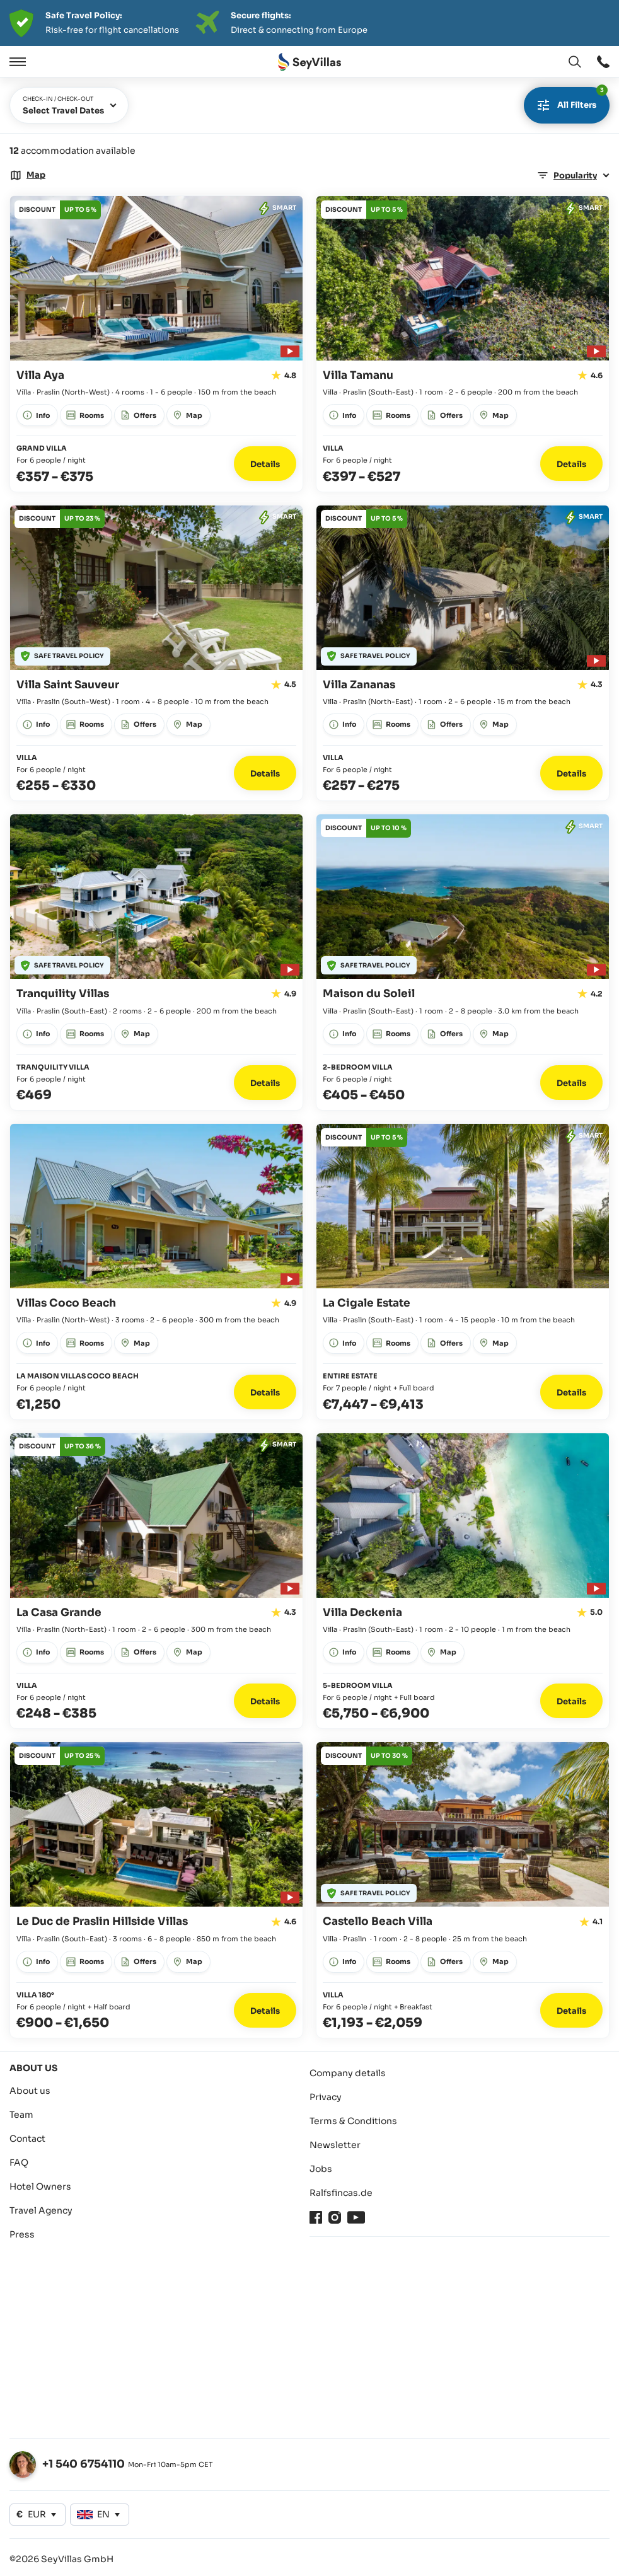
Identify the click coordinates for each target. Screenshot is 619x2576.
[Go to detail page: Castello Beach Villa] (462, 1890)
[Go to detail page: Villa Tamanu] (462, 344)
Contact (27, 2138)
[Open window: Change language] (574, 61)
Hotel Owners (40, 2186)
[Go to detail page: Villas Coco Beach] (156, 1271)
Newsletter (335, 2145)
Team (21, 2114)
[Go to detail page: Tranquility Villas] (156, 962)
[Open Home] (309, 62)
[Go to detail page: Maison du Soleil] (462, 962)
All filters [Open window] (570, 100)
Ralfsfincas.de (341, 2192)
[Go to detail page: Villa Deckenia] (462, 1581)
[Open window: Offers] (57, 209)
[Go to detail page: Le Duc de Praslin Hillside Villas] (156, 1890)
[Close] (49, 62)
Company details (348, 2073)
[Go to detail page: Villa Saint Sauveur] (156, 653)
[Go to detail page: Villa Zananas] (462, 653)
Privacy (326, 2097)
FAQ (18, 2162)
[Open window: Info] (37, 415)
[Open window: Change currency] (37, 2515)
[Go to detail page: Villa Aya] (156, 344)
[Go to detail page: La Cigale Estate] (462, 1271)
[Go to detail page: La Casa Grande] (156, 1581)
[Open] (16, 62)
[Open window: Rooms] (86, 415)
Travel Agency (40, 2210)
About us (29, 2090)
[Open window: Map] (27, 175)
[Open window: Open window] (603, 61)
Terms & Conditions (353, 2121)
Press (22, 2234)
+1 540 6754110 (83, 2464)
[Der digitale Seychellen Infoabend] (309, 23)
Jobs (321, 2169)
